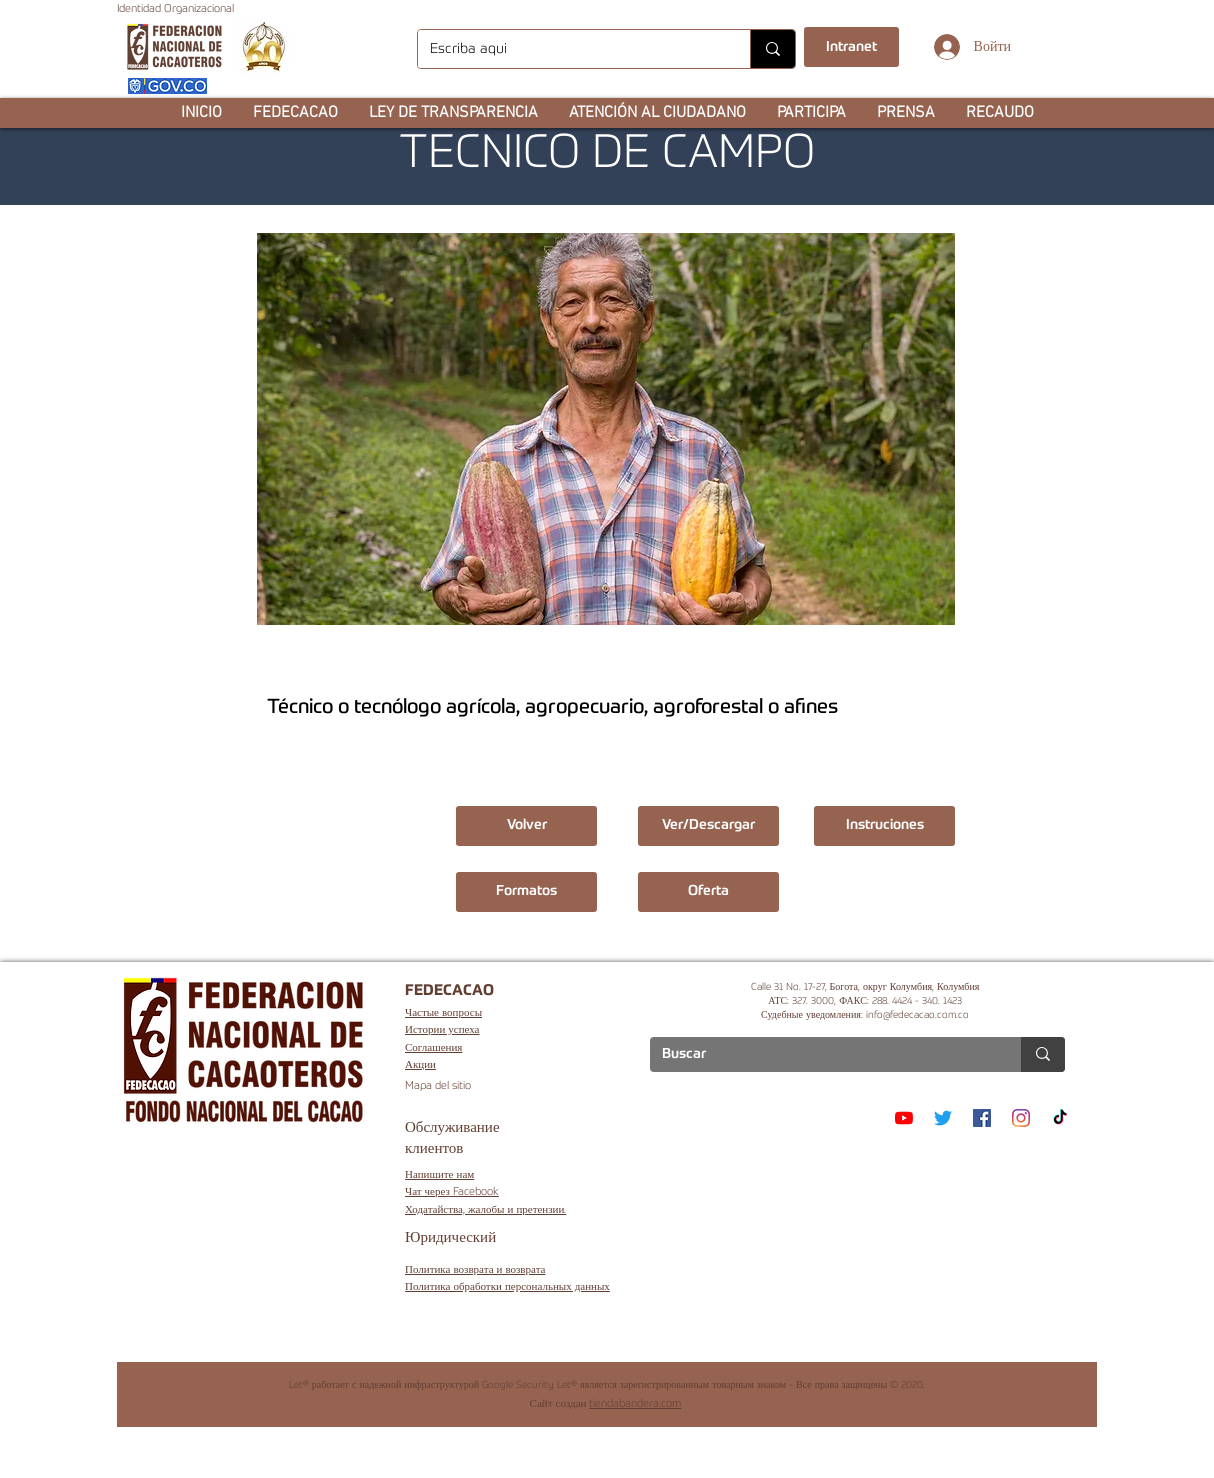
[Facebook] (982, 1118)
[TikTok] (1060, 1118)
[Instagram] (1021, 1118)
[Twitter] (943, 1118)
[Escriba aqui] (569, 49)
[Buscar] (820, 1055)
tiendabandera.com (635, 1404)
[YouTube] (904, 1118)
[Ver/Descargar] (708, 826)
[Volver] (526, 826)
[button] (295, 113)
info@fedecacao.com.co (917, 1015)
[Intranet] (851, 47)
